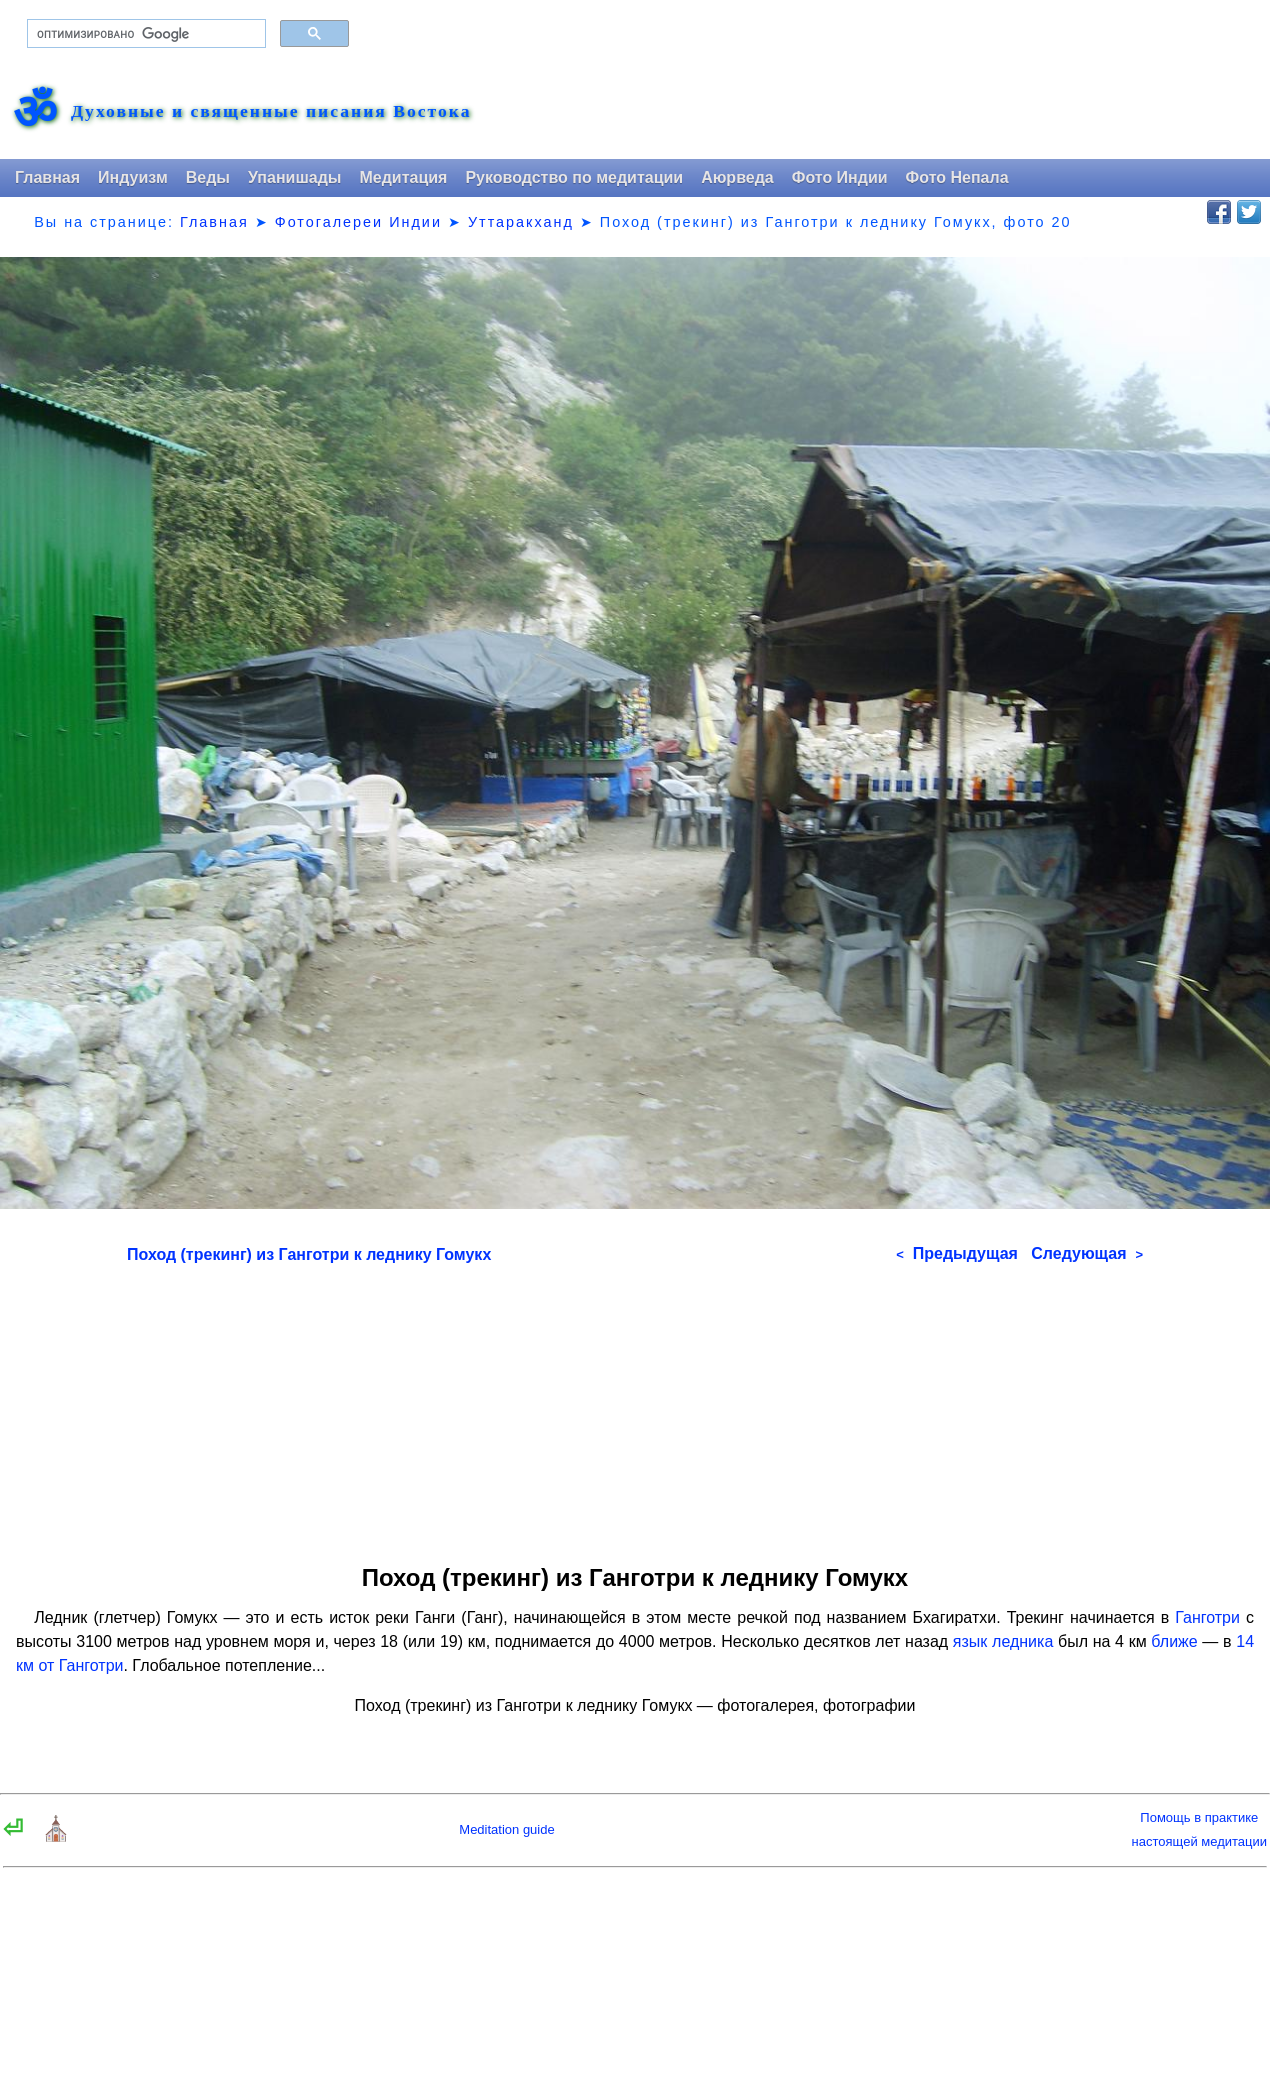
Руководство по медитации (574, 177)
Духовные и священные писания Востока (271, 112)
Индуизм (133, 177)
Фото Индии (840, 177)
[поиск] (144, 34)
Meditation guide (506, 1829)
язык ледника (1003, 1641)
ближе (1174, 1641)
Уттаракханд (521, 222)
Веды (208, 177)
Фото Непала (957, 177)
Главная (47, 177)
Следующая (1087, 1253)
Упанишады (294, 177)
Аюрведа (737, 177)
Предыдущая (957, 1253)
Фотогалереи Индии (358, 222)
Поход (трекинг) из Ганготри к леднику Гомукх (309, 1254)
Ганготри (1207, 1617)
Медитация (403, 177)
